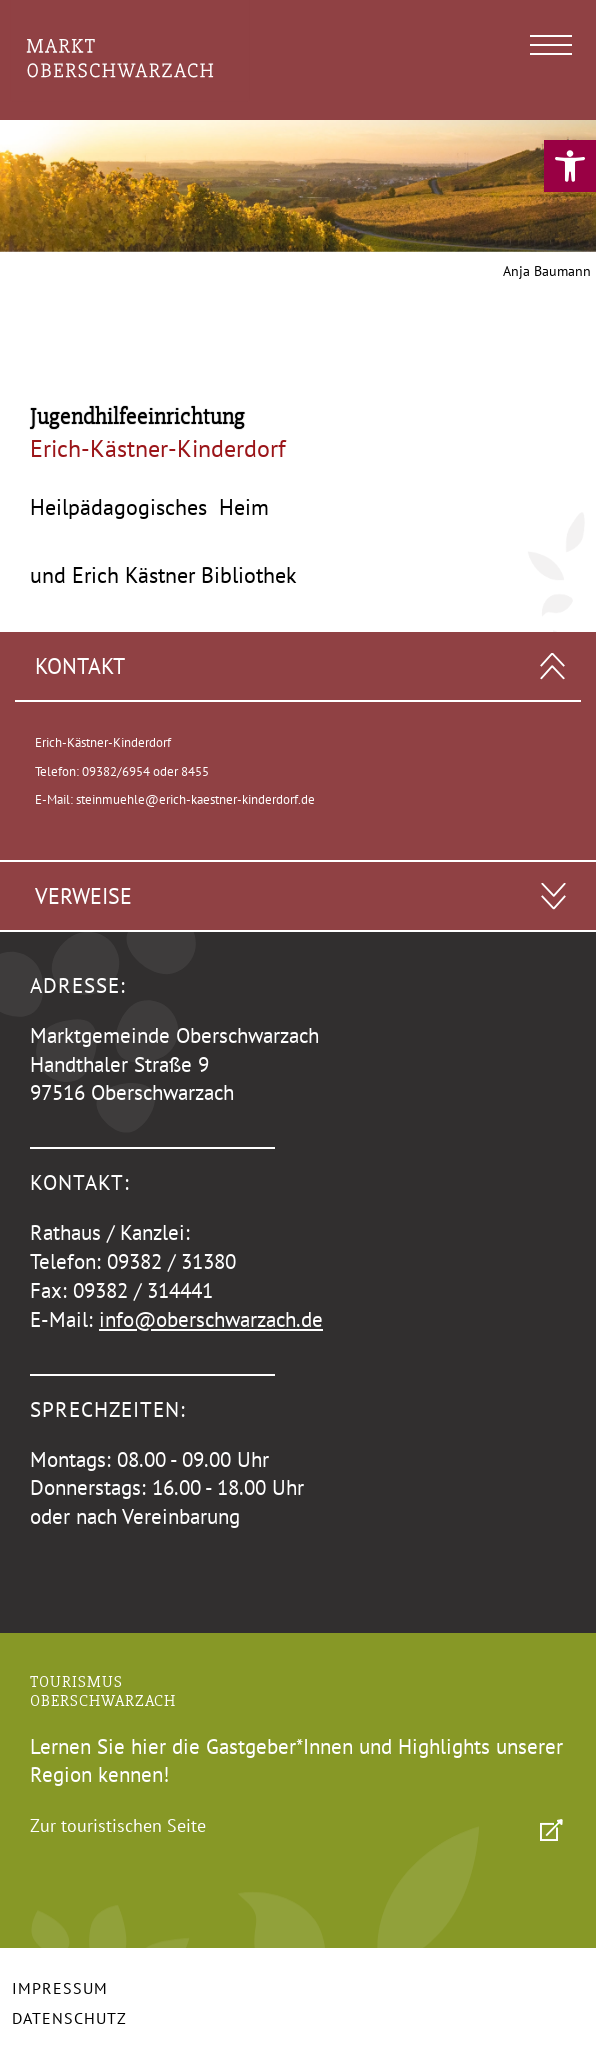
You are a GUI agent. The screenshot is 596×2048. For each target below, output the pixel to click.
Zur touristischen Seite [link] (118, 1825)
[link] (570, 166)
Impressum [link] (60, 1988)
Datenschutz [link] (69, 2018)
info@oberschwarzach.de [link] (211, 1319)
